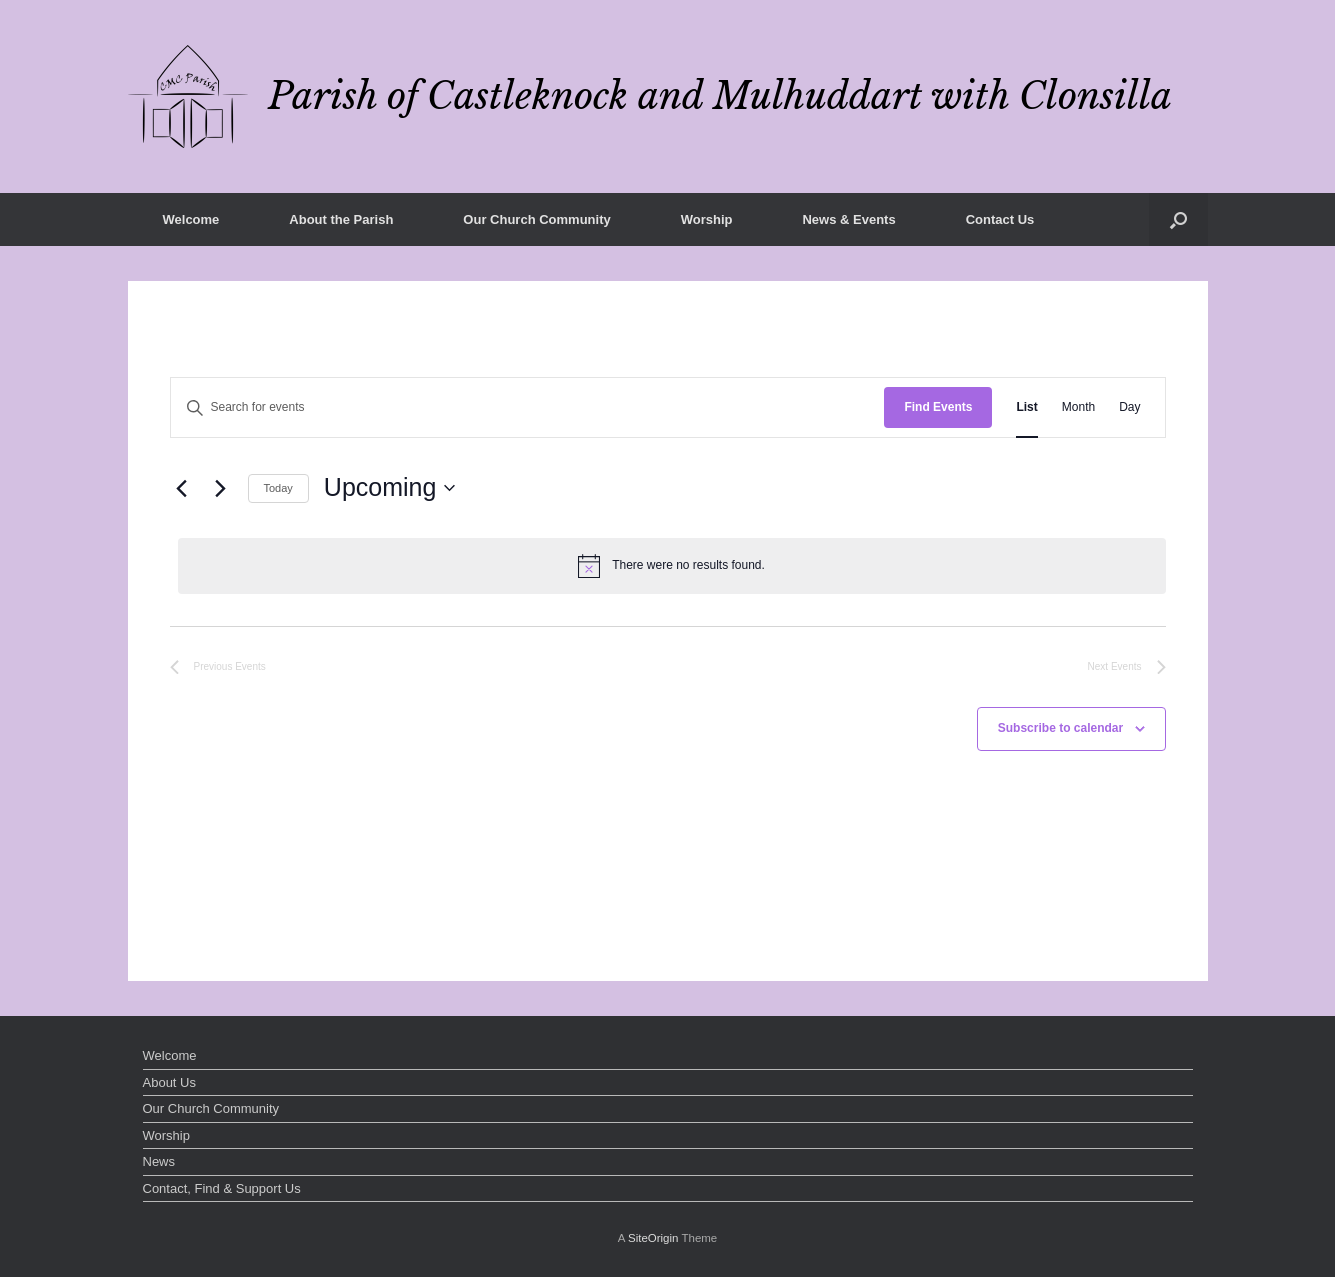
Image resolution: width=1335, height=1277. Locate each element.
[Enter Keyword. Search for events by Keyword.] (528, 407)
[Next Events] (221, 488)
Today (278, 488)
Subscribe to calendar (1060, 728)
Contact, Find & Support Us (222, 1188)
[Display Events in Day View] (1129, 407)
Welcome (191, 219)
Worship (707, 219)
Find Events (938, 407)
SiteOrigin (653, 1238)
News (159, 1161)
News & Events (848, 219)
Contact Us (1000, 219)
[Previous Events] (182, 488)
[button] (1178, 219)
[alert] (672, 566)
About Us (169, 1082)
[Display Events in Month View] (1078, 407)
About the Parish (341, 219)
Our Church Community (536, 219)
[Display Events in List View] (1026, 407)
